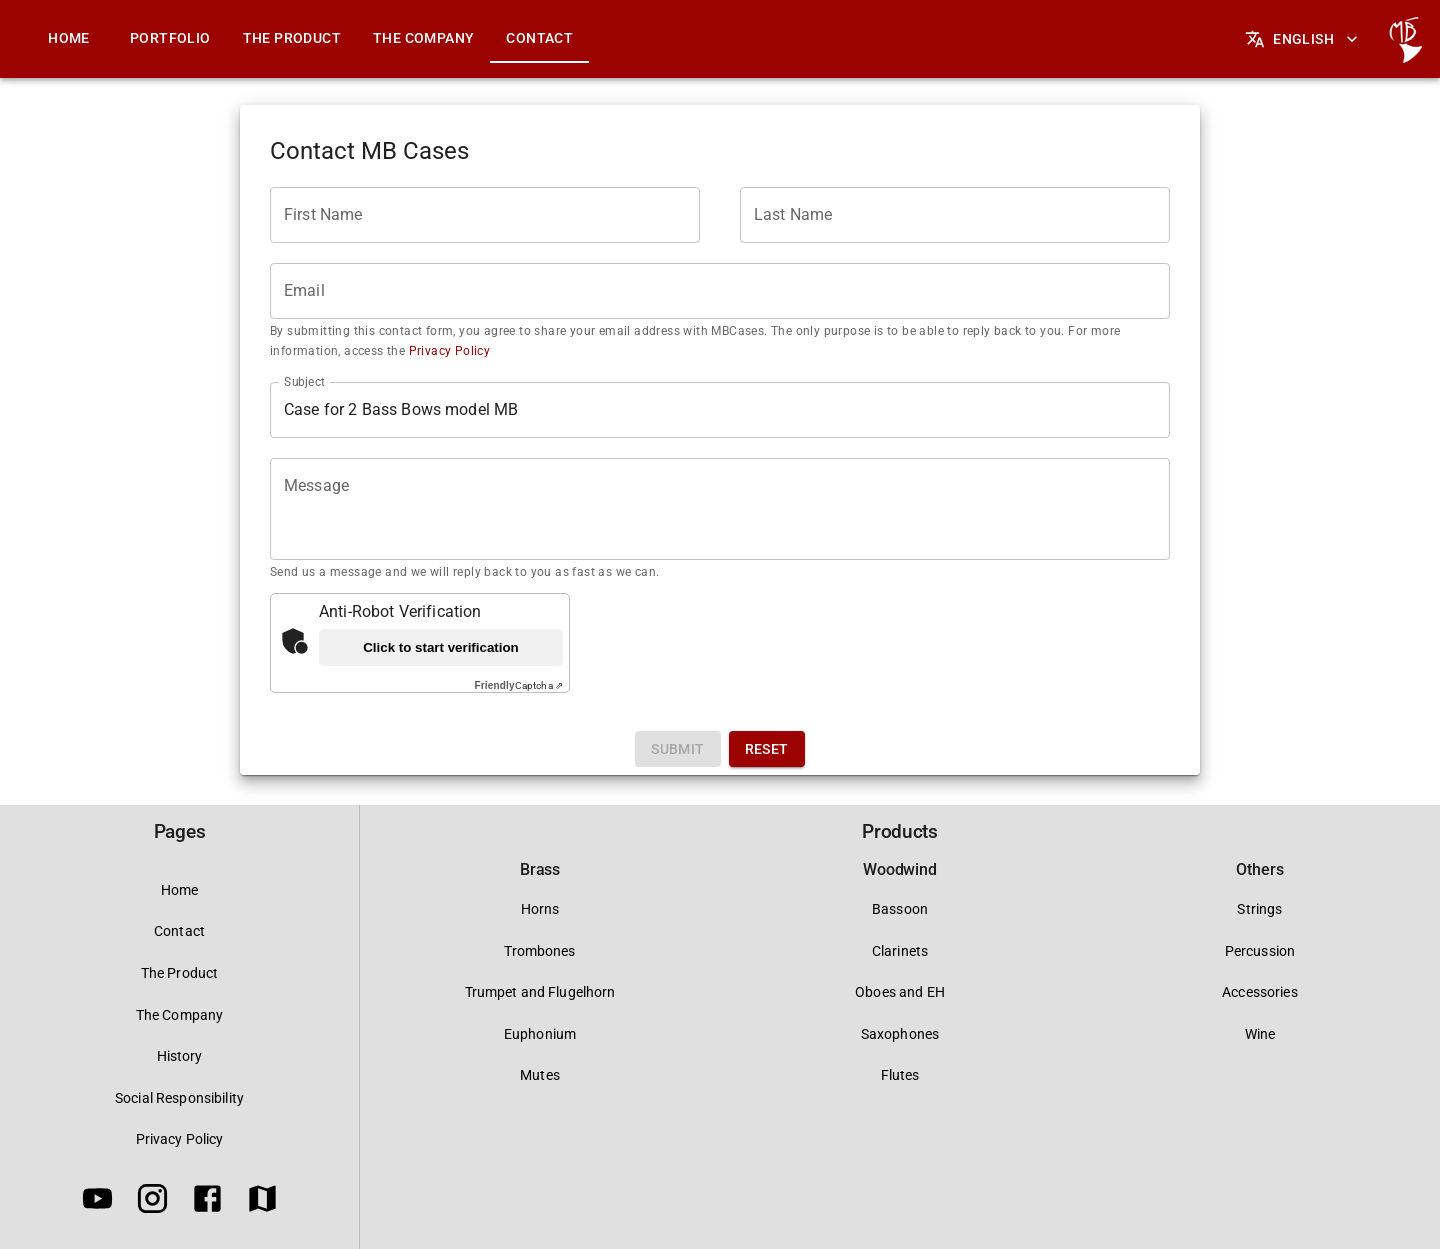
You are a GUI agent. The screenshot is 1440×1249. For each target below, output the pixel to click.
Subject (304, 381)
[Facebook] (207, 1202)
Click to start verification (441, 647)
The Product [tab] (292, 38)
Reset (767, 749)
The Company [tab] (423, 38)
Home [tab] (69, 38)
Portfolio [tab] (170, 38)
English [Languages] (1303, 39)
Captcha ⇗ (519, 685)
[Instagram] (152, 1202)
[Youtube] (97, 1202)
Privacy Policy (447, 351)
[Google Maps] (262, 1202)
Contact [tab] (539, 38)
